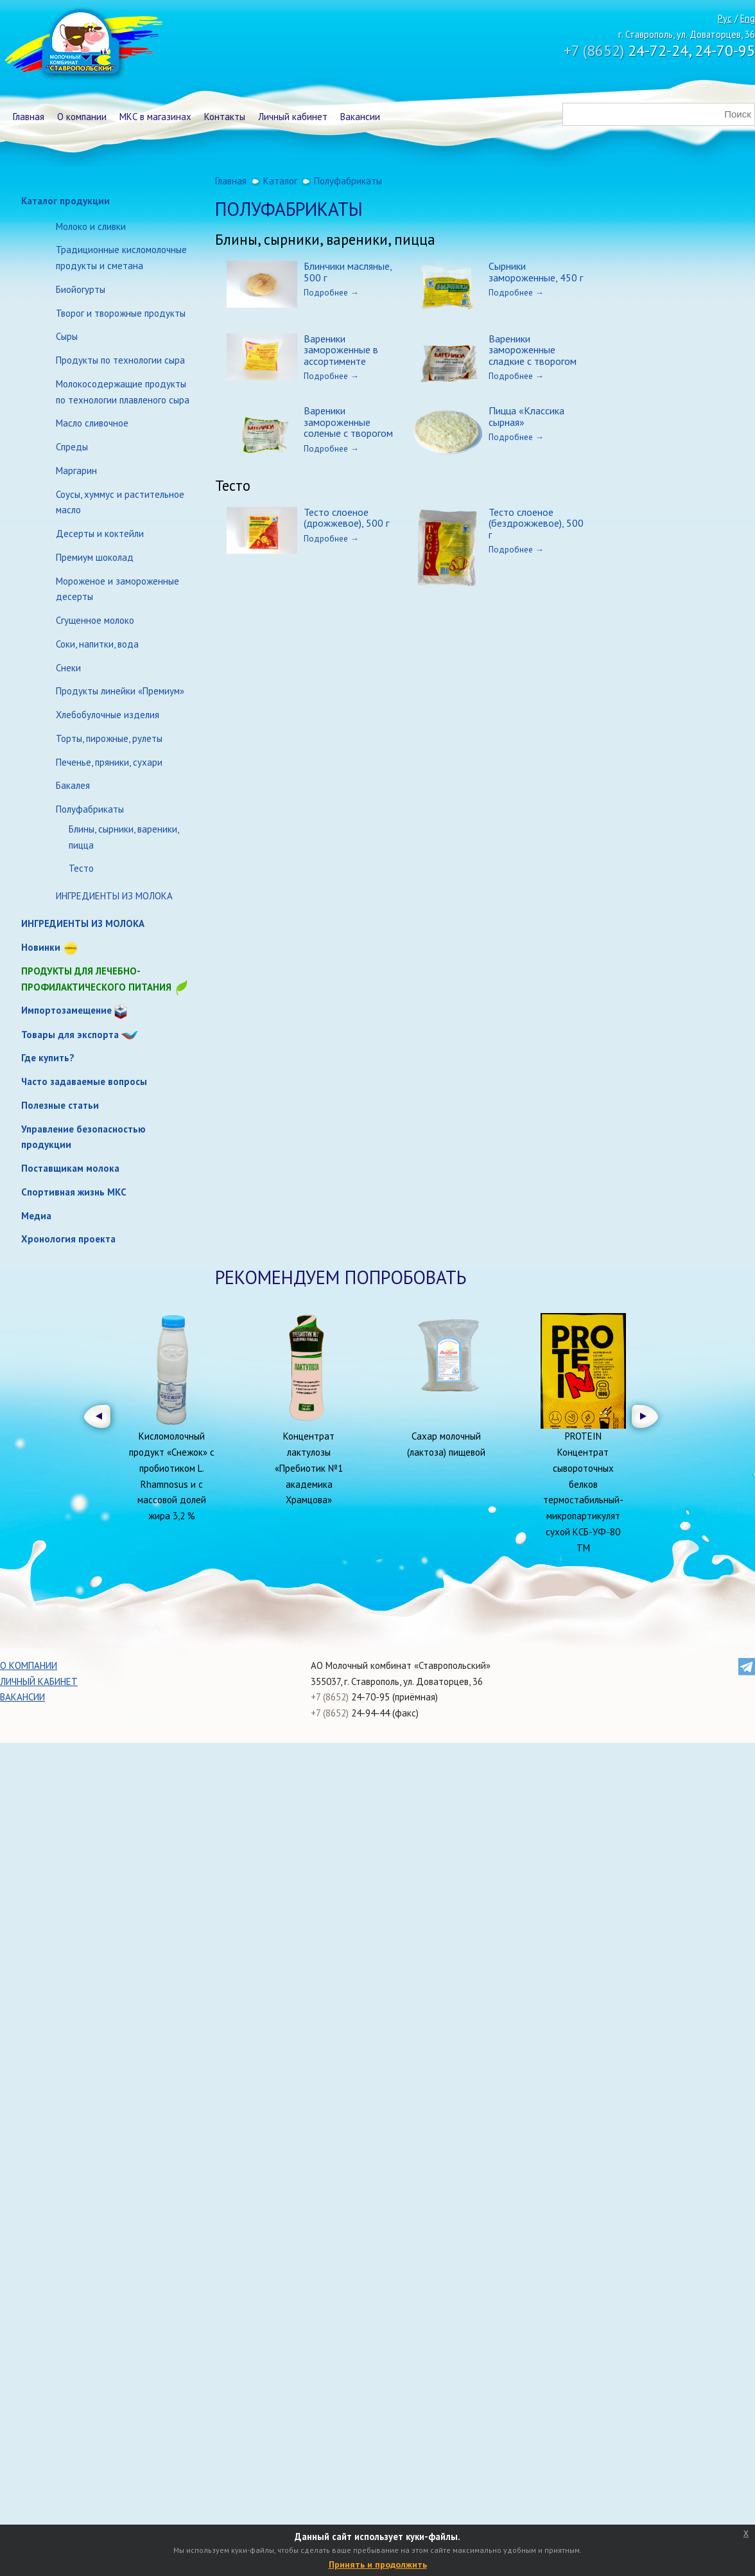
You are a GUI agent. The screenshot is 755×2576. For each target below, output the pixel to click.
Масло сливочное (92, 423)
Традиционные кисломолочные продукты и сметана (121, 257)
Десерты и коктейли (100, 533)
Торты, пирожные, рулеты (109, 738)
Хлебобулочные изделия (107, 715)
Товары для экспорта (70, 1034)
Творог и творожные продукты (121, 313)
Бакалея (73, 785)
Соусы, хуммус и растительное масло (120, 502)
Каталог (280, 181)
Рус (725, 18)
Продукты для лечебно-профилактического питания (105, 980)
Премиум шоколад (95, 557)
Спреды (72, 447)
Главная (28, 116)
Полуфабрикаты (90, 809)
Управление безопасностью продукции (83, 1137)
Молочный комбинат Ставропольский (82, 45)
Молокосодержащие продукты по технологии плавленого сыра (122, 392)
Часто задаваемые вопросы (84, 1081)
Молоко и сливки (91, 226)
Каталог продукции (65, 201)
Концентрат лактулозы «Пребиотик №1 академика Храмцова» (309, 1468)
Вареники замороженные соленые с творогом (348, 421)
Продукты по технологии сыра (120, 360)
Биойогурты (80, 289)
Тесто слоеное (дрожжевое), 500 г (346, 518)
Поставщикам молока (70, 1168)
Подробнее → (331, 292)
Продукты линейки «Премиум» (120, 691)
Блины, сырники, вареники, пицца (123, 837)
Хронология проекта (68, 1239)
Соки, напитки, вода (97, 644)
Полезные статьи (60, 1105)
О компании (82, 116)
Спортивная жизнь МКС (73, 1192)
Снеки (68, 668)
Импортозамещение (66, 1010)
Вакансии (360, 116)
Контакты (224, 116)
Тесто (81, 868)
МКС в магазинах (155, 116)
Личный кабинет (292, 116)
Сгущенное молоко (95, 620)
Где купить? (47, 1058)
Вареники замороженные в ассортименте (341, 349)
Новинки (40, 947)
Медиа (36, 1216)
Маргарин (76, 470)
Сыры (67, 336)
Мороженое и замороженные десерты (117, 589)
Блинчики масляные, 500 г (348, 272)
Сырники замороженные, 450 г (536, 272)
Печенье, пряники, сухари (109, 762)
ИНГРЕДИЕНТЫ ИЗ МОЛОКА (114, 896)
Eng (747, 18)
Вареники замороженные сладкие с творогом (533, 349)
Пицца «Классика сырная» (526, 416)
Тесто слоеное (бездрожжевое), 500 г (536, 523)
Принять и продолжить (378, 2564)
